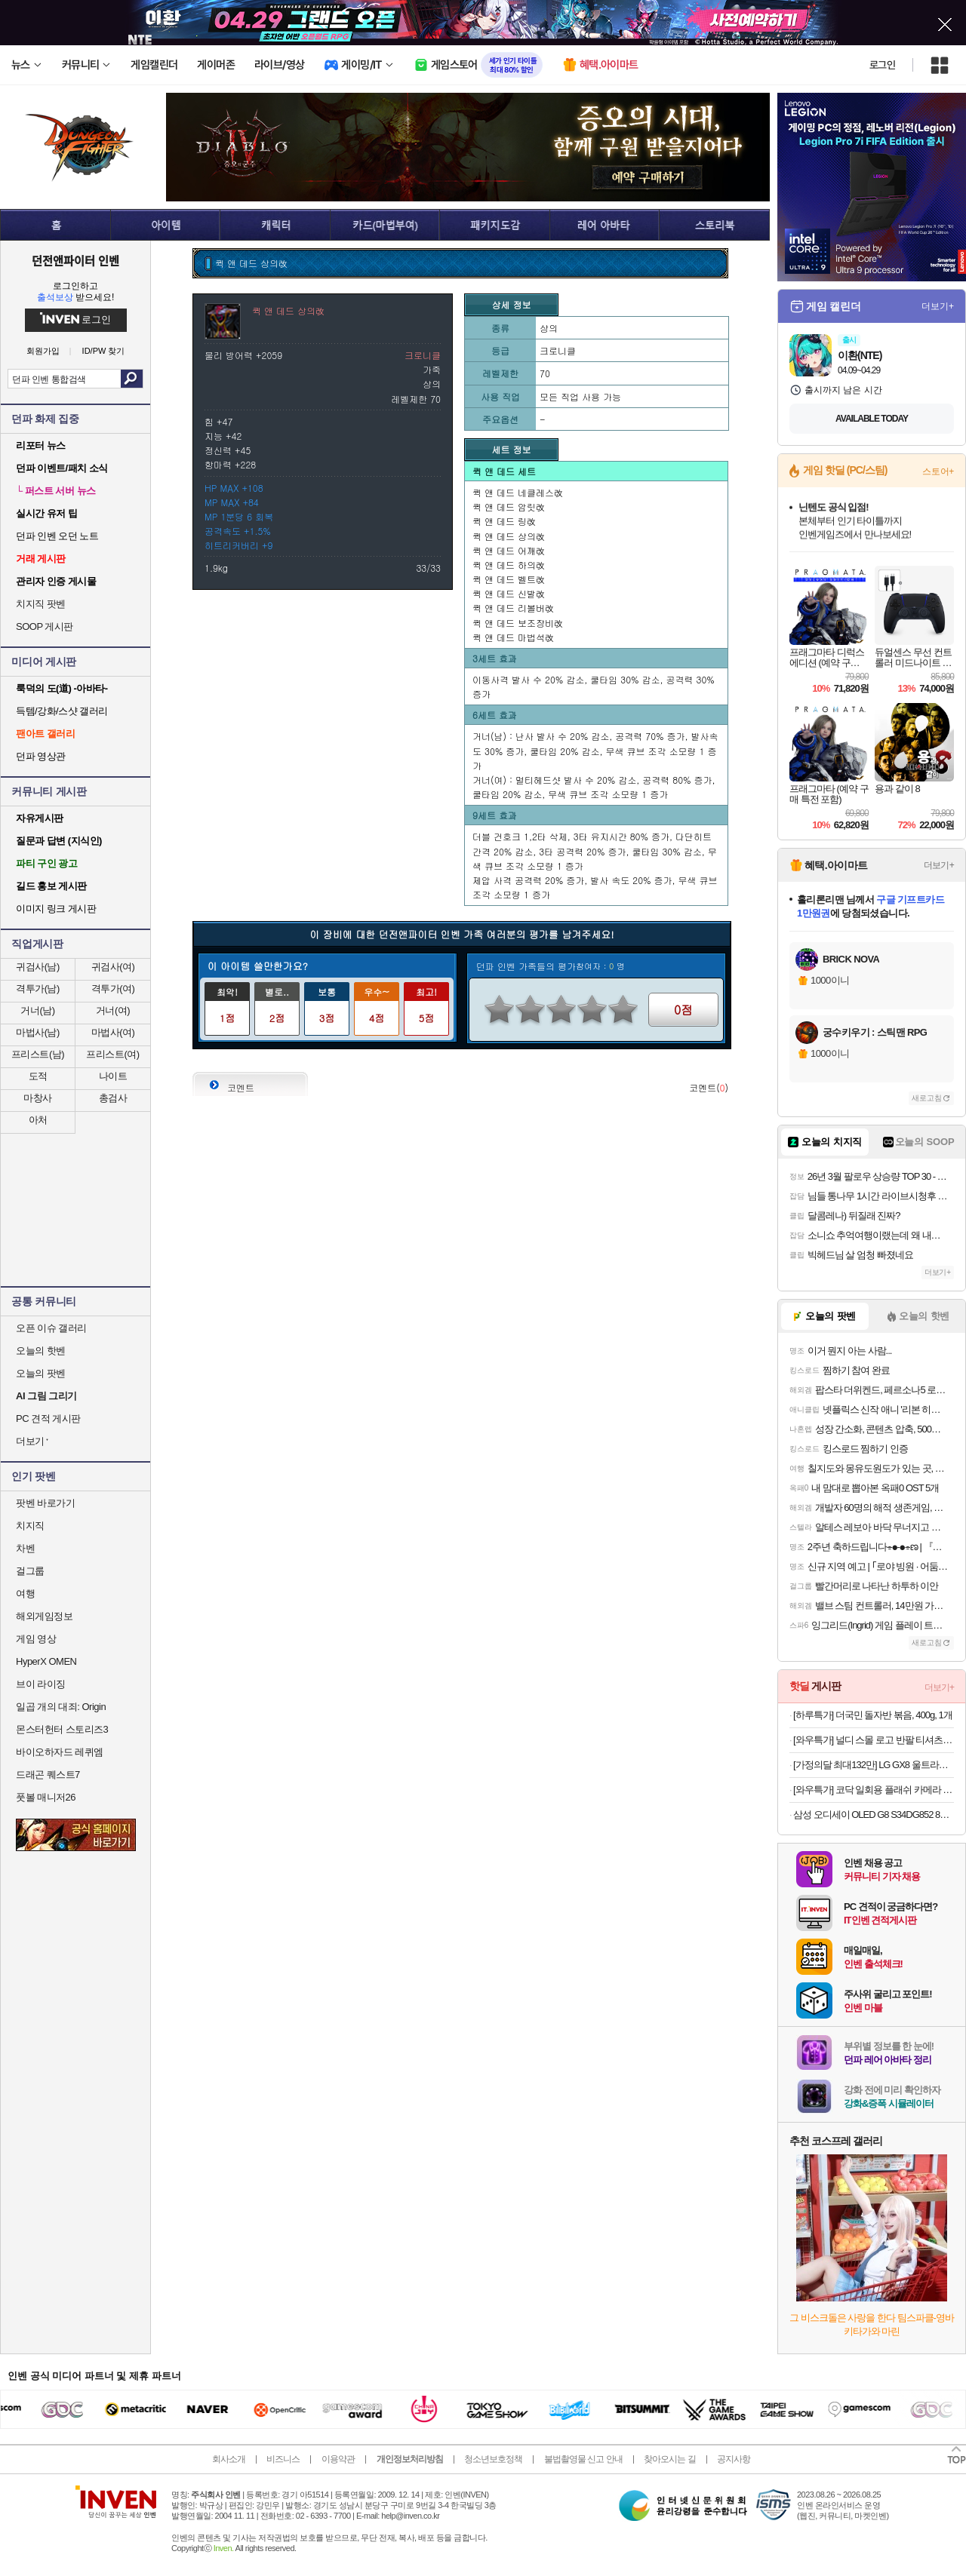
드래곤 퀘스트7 (48, 1774)
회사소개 (228, 2459)
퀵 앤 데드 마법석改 (513, 637)
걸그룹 (30, 1571)
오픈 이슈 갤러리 (51, 1328)
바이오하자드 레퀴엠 (59, 1752)
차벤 (25, 1548)
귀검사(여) (113, 966)
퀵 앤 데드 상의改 (508, 536)
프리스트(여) (112, 1054)
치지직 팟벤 (41, 604)
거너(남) (37, 1010)
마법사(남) (38, 1032)
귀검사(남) (38, 966)
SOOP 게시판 (44, 626)
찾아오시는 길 (669, 2459)
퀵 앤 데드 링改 (504, 520)
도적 (38, 1076)
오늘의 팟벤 (41, 1373)
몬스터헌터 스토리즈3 (62, 1729)
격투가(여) (113, 988)
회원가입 (43, 351)
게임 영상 (36, 1639)
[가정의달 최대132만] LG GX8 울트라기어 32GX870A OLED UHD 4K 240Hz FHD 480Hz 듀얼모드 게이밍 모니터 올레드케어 (873, 1764)
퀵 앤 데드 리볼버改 (513, 607)
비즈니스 (283, 2459)
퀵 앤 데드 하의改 (508, 564)
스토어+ (938, 471)
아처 (38, 1119)
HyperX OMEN (46, 1661)
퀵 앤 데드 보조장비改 (517, 622)
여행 (25, 1593)
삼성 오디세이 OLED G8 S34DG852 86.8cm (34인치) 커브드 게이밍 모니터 (873, 1814)
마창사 (37, 1098)
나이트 (113, 1076)
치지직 (30, 1526)
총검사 (113, 1098)
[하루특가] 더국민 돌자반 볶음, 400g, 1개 (872, 1715)
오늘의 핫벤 (41, 1351)
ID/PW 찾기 (103, 351)
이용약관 (338, 2459)
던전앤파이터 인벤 (75, 260)
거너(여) (113, 1010)
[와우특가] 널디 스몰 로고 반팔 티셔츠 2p (873, 1739)
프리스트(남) (37, 1054)
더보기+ (937, 306)
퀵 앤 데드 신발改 (508, 593)
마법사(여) (113, 1032)
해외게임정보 (44, 1616)
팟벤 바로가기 (45, 1503)
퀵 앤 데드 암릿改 (508, 506)
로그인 (882, 65)
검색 (132, 379)
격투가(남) (38, 988)
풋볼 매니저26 (45, 1797)
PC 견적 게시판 (48, 1418)
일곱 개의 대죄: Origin (61, 1707)
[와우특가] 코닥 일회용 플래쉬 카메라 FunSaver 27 (873, 1789)
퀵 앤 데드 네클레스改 (517, 492)
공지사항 (733, 2459)
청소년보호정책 (493, 2459)
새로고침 (927, 1098)
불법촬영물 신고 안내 (583, 2459)
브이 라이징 (41, 1684)
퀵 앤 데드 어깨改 (508, 550)
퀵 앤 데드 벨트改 (508, 579)
